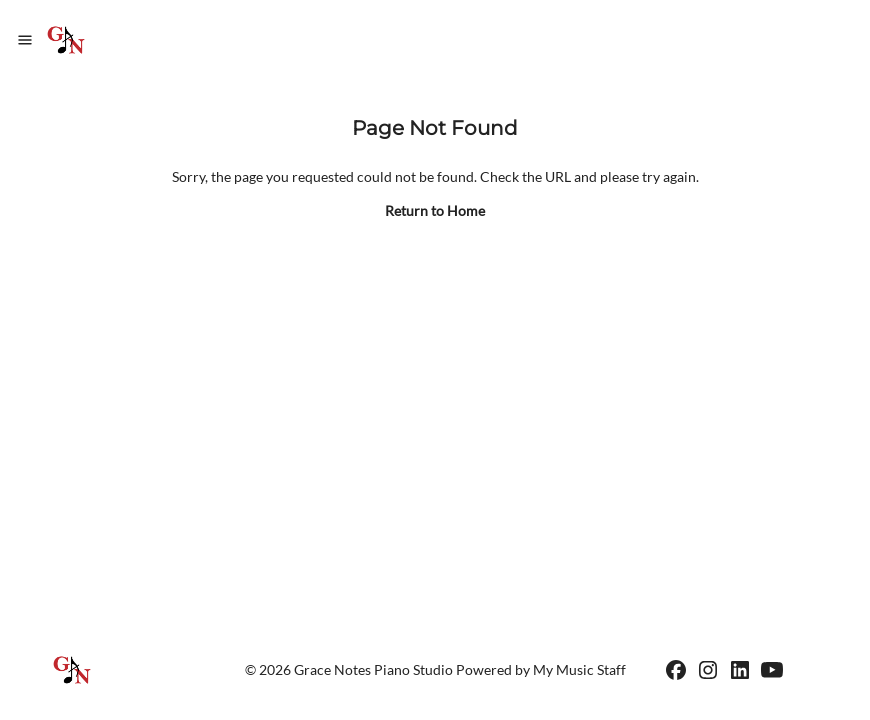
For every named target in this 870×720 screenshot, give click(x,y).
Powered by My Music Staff (541, 669)
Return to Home (435, 210)
